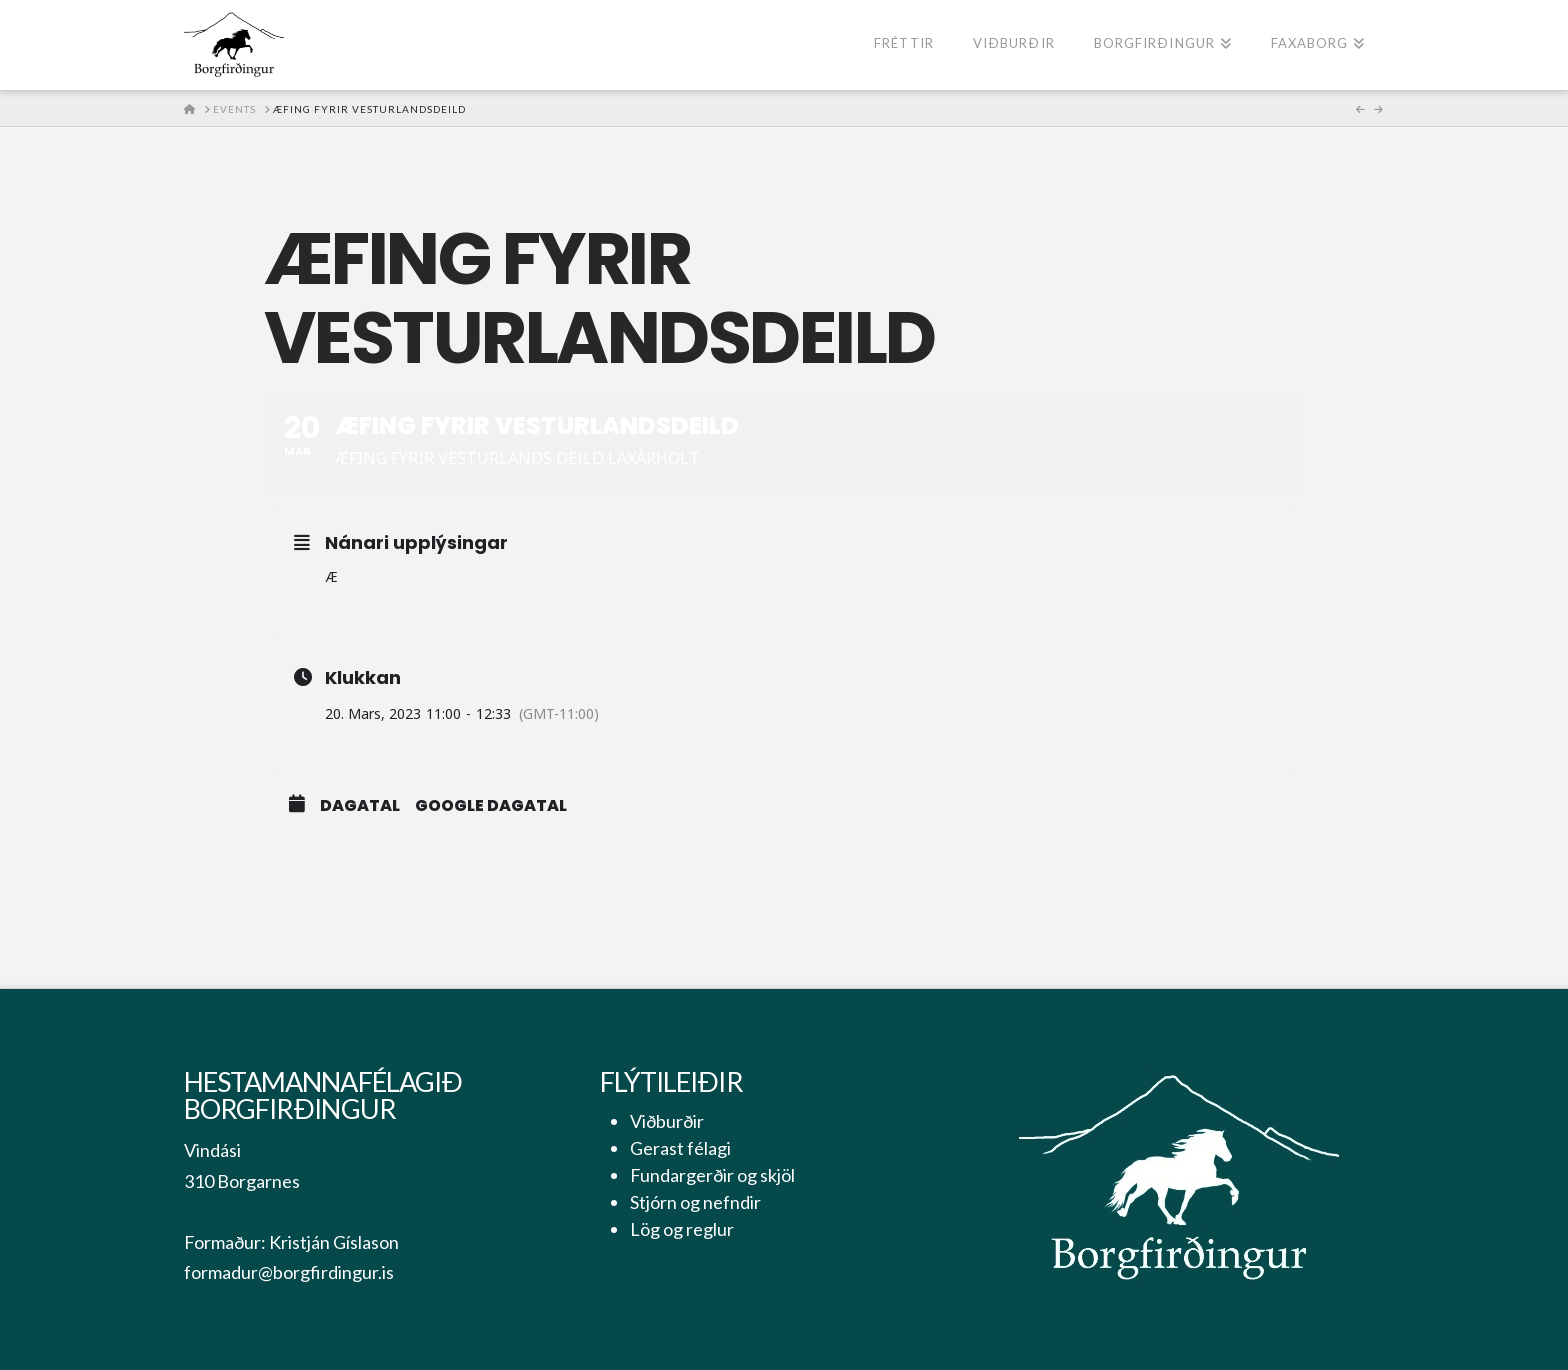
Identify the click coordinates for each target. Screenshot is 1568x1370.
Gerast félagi (680, 1148)
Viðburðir (667, 1121)
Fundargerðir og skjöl (712, 1175)
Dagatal (360, 806)
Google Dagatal (491, 806)
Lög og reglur (682, 1229)
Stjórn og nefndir (695, 1202)
